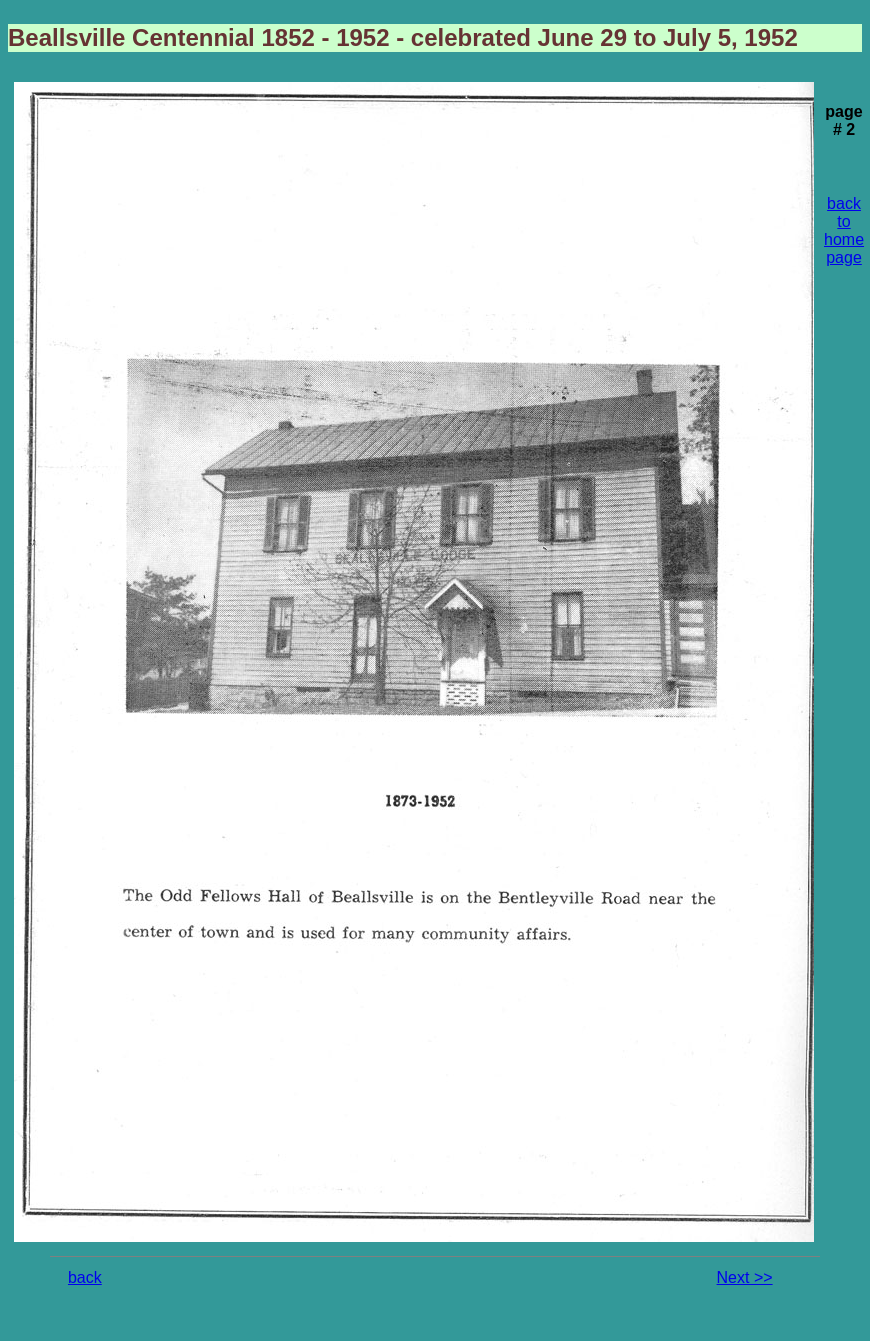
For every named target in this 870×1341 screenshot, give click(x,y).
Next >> (745, 1277)
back (85, 1277)
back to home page (844, 230)
